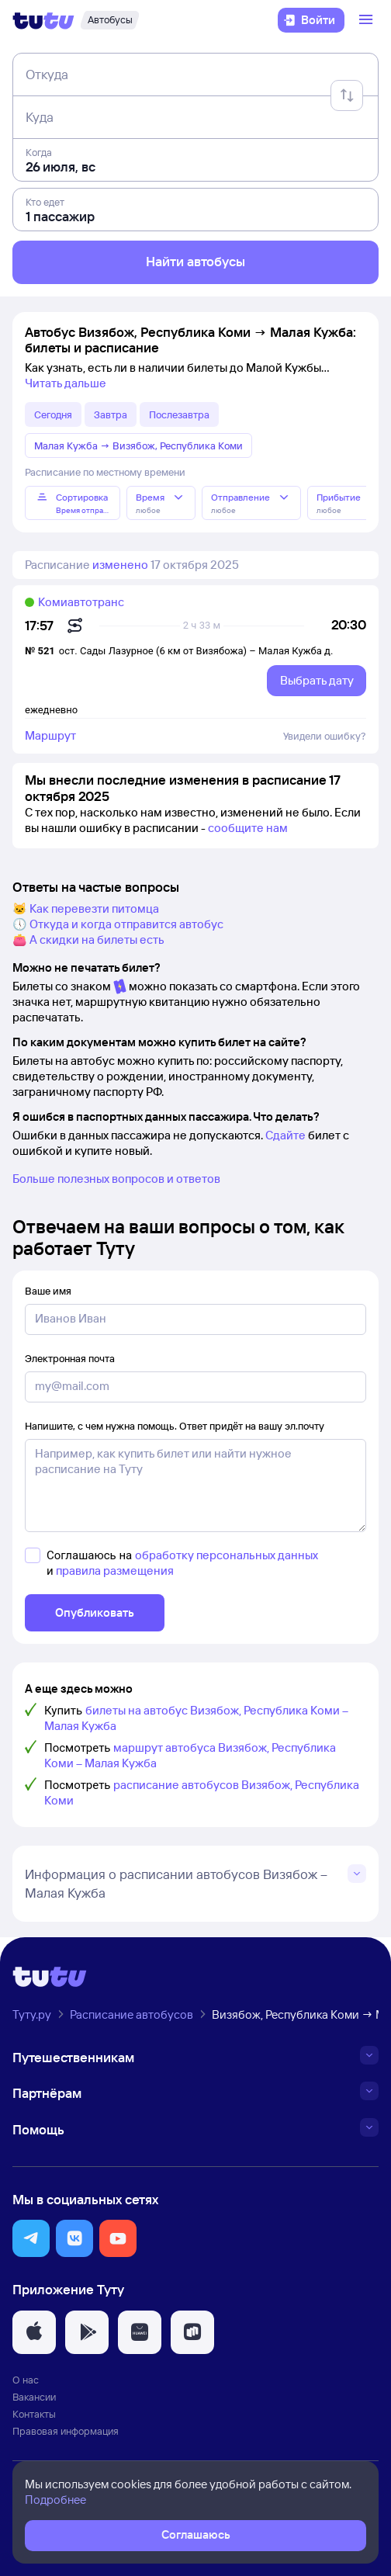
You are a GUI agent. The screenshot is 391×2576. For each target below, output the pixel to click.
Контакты (34, 2414)
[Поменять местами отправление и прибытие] (346, 95)
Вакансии (34, 2397)
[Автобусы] (110, 20)
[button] (31, 2238)
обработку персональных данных (226, 1555)
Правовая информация (65, 2431)
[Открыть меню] (368, 20)
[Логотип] (43, 20)
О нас (25, 2379)
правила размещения (115, 1570)
